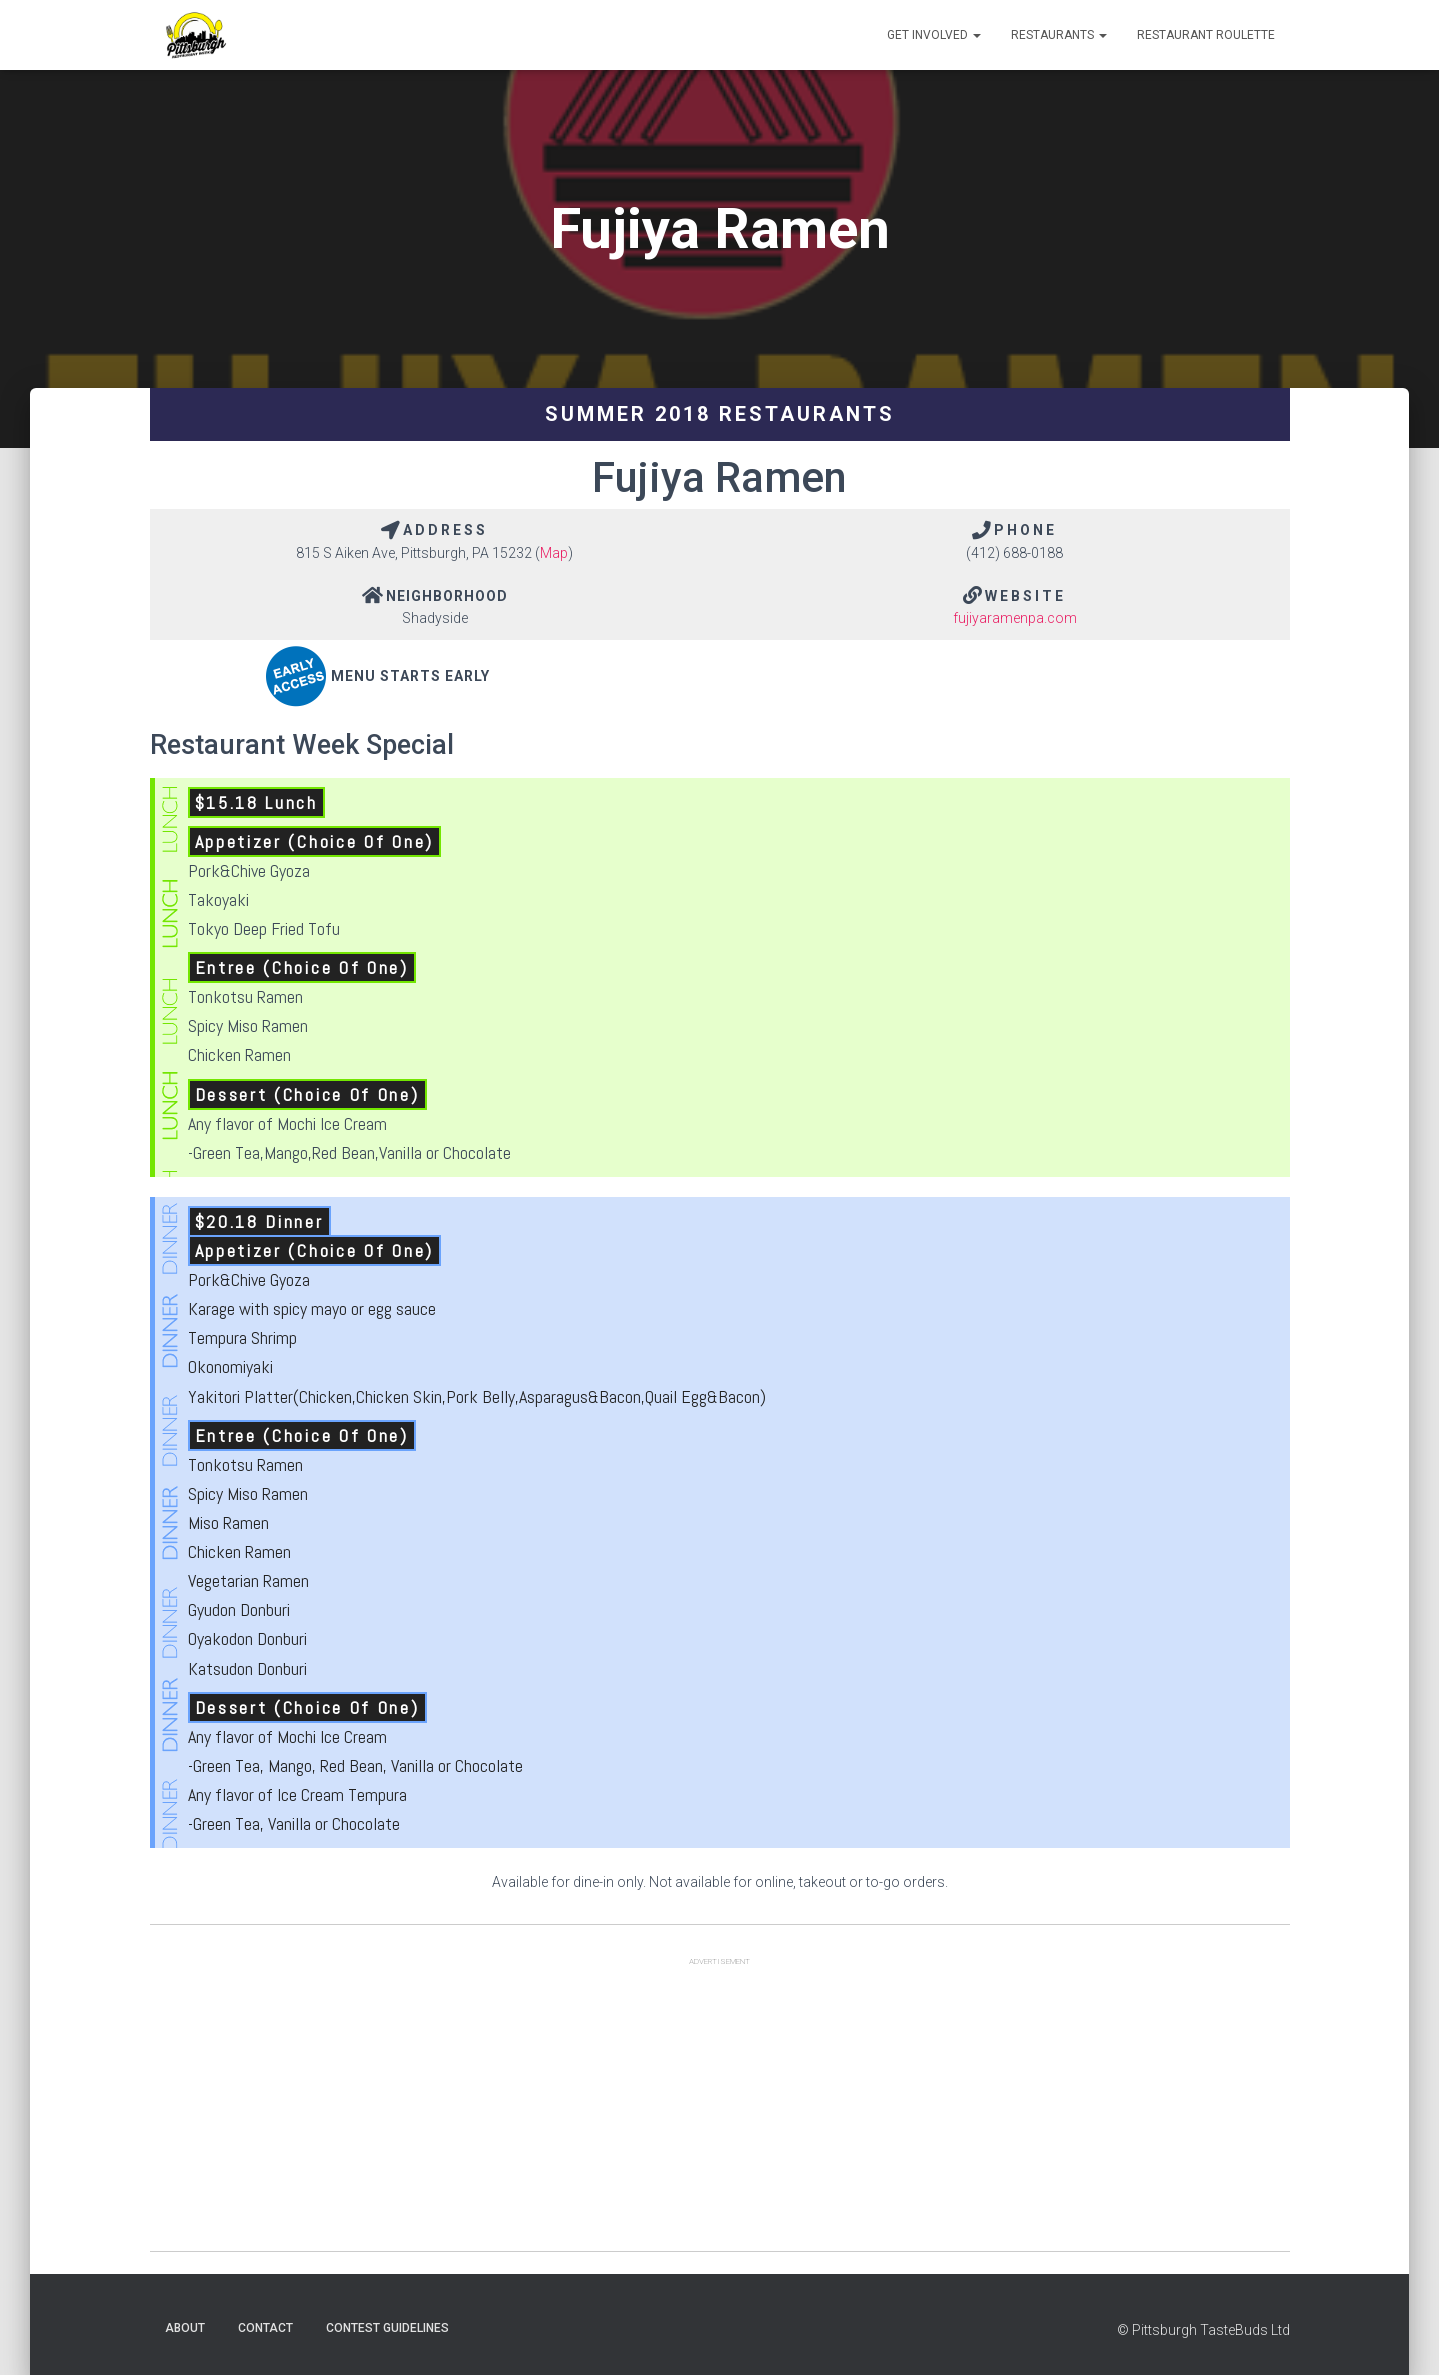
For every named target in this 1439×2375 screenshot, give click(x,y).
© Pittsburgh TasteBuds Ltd (1203, 2330)
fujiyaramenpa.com (1015, 618)
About (185, 2328)
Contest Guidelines (387, 2328)
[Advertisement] (720, 2111)
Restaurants (1059, 35)
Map (554, 553)
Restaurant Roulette (1206, 35)
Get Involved (934, 35)
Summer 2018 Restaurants (720, 414)
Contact (265, 2328)
